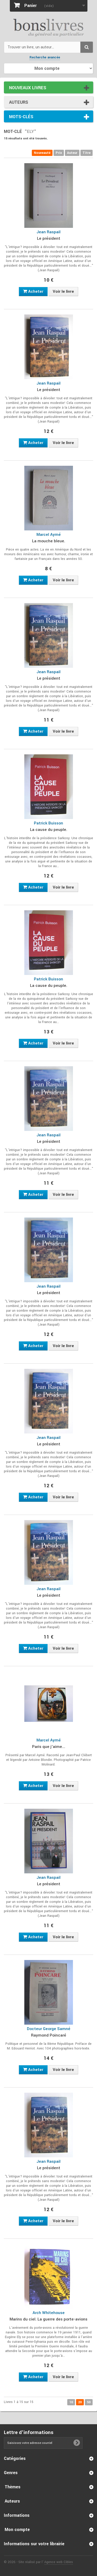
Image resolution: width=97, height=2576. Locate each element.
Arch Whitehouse (49, 2313)
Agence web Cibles (58, 2562)
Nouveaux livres (27, 88)
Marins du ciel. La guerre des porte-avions (48, 2319)
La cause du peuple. (48, 829)
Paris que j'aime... (48, 1746)
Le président (48, 238)
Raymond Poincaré (48, 2035)
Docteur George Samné (48, 2029)
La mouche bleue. (48, 541)
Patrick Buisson (48, 823)
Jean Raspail (48, 232)
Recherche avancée (44, 57)
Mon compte (17, 2530)
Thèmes (12, 2487)
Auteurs (18, 102)
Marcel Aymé (48, 534)
